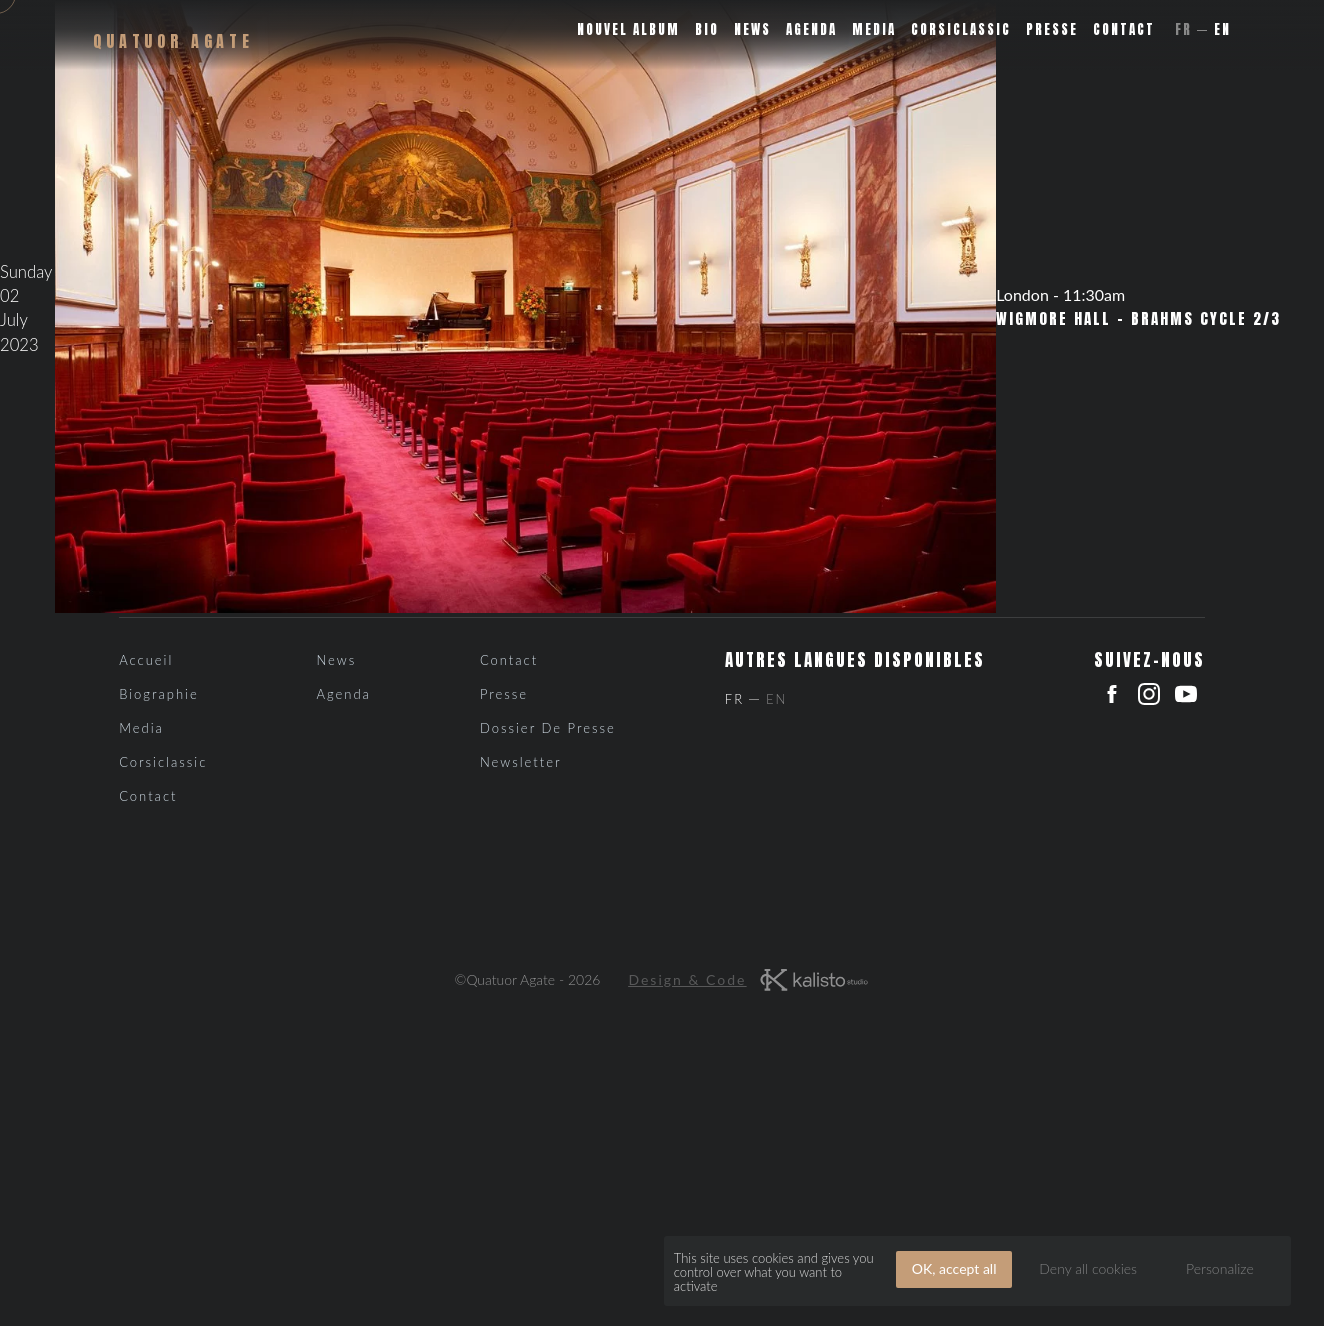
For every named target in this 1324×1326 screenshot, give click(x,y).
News (752, 29)
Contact (1124, 29)
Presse (1052, 29)
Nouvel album (628, 29)
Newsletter (521, 762)
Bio (707, 29)
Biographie (159, 694)
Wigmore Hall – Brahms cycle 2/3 (1138, 319)
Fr (1183, 29)
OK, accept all (954, 1268)
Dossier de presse (548, 728)
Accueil (146, 660)
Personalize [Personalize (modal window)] (1220, 1268)
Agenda (811, 29)
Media (874, 29)
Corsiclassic (961, 29)
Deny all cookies (1088, 1268)
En (1222, 29)
